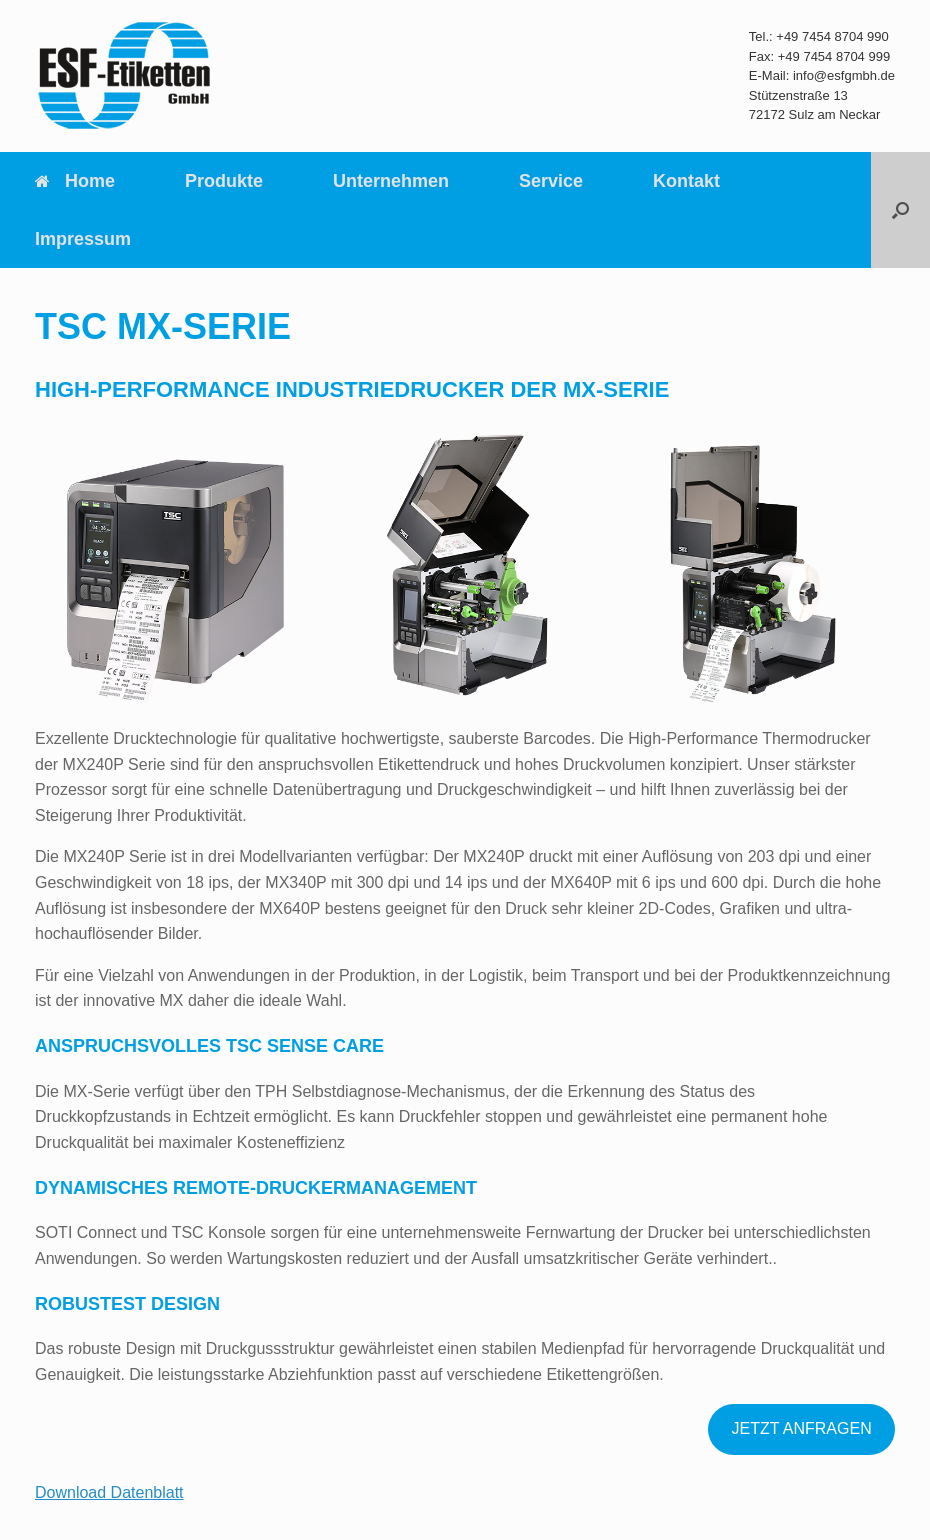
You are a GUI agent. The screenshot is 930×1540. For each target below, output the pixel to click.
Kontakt (686, 181)
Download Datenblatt (109, 1492)
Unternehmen (391, 181)
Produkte (224, 181)
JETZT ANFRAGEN (802, 1428)
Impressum (83, 239)
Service (551, 181)
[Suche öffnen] (900, 210)
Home (75, 181)
